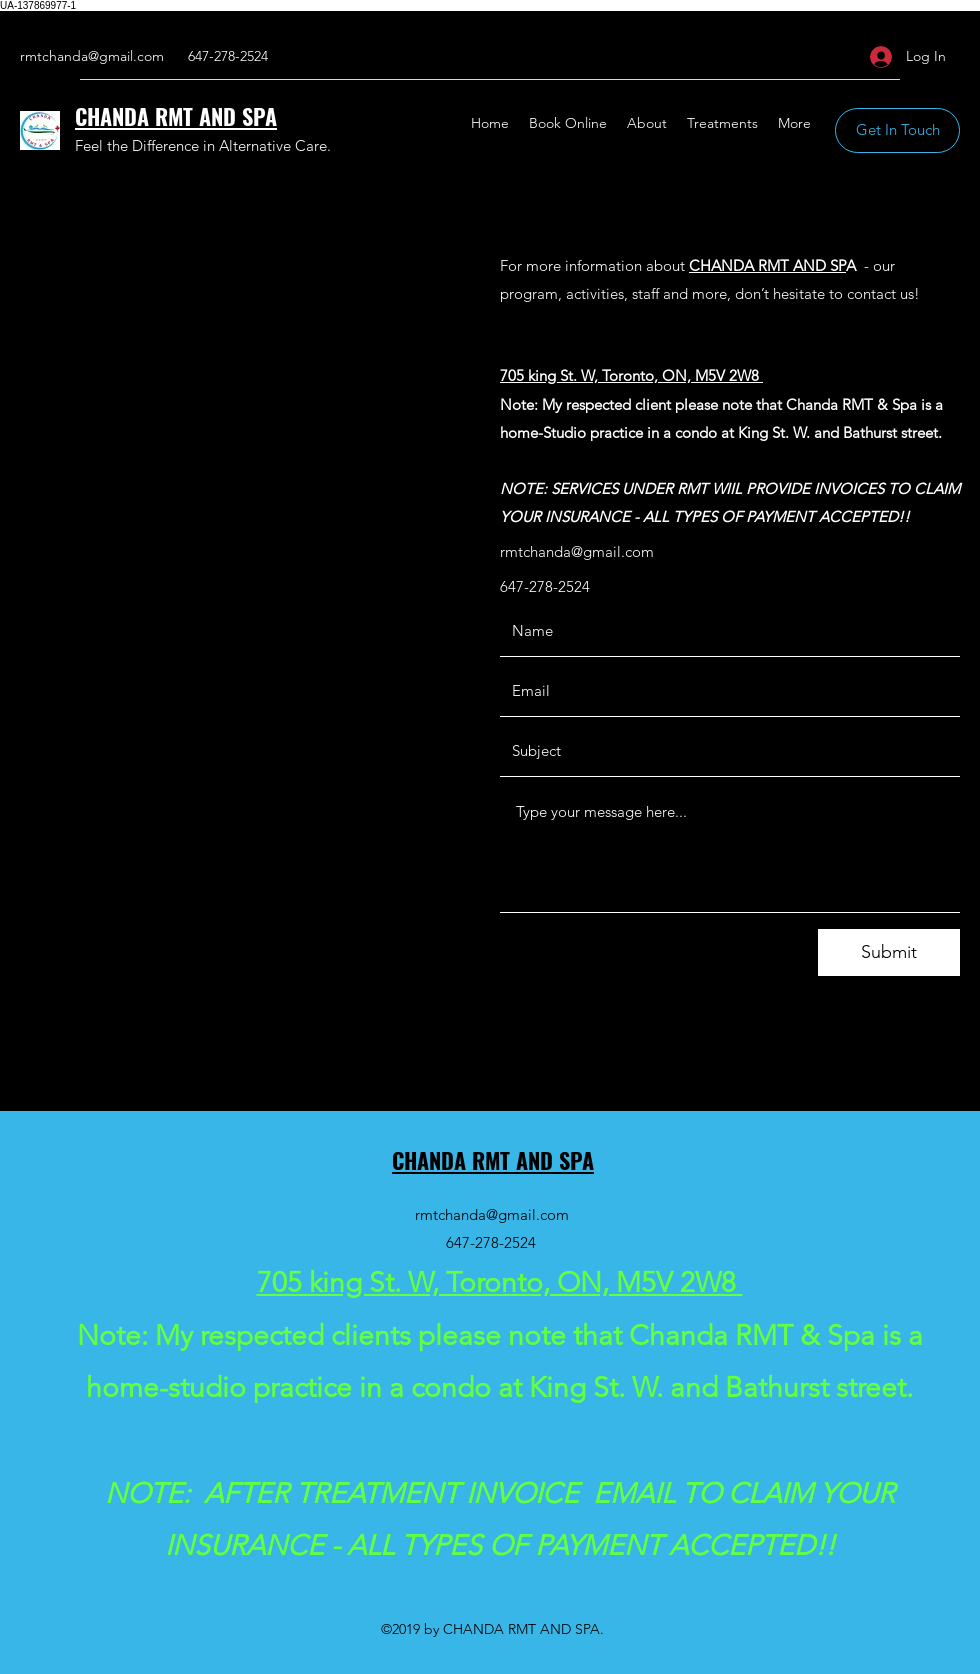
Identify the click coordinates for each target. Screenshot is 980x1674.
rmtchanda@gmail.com (92, 56)
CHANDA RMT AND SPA (176, 116)
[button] (897, 130)
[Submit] (889, 952)
